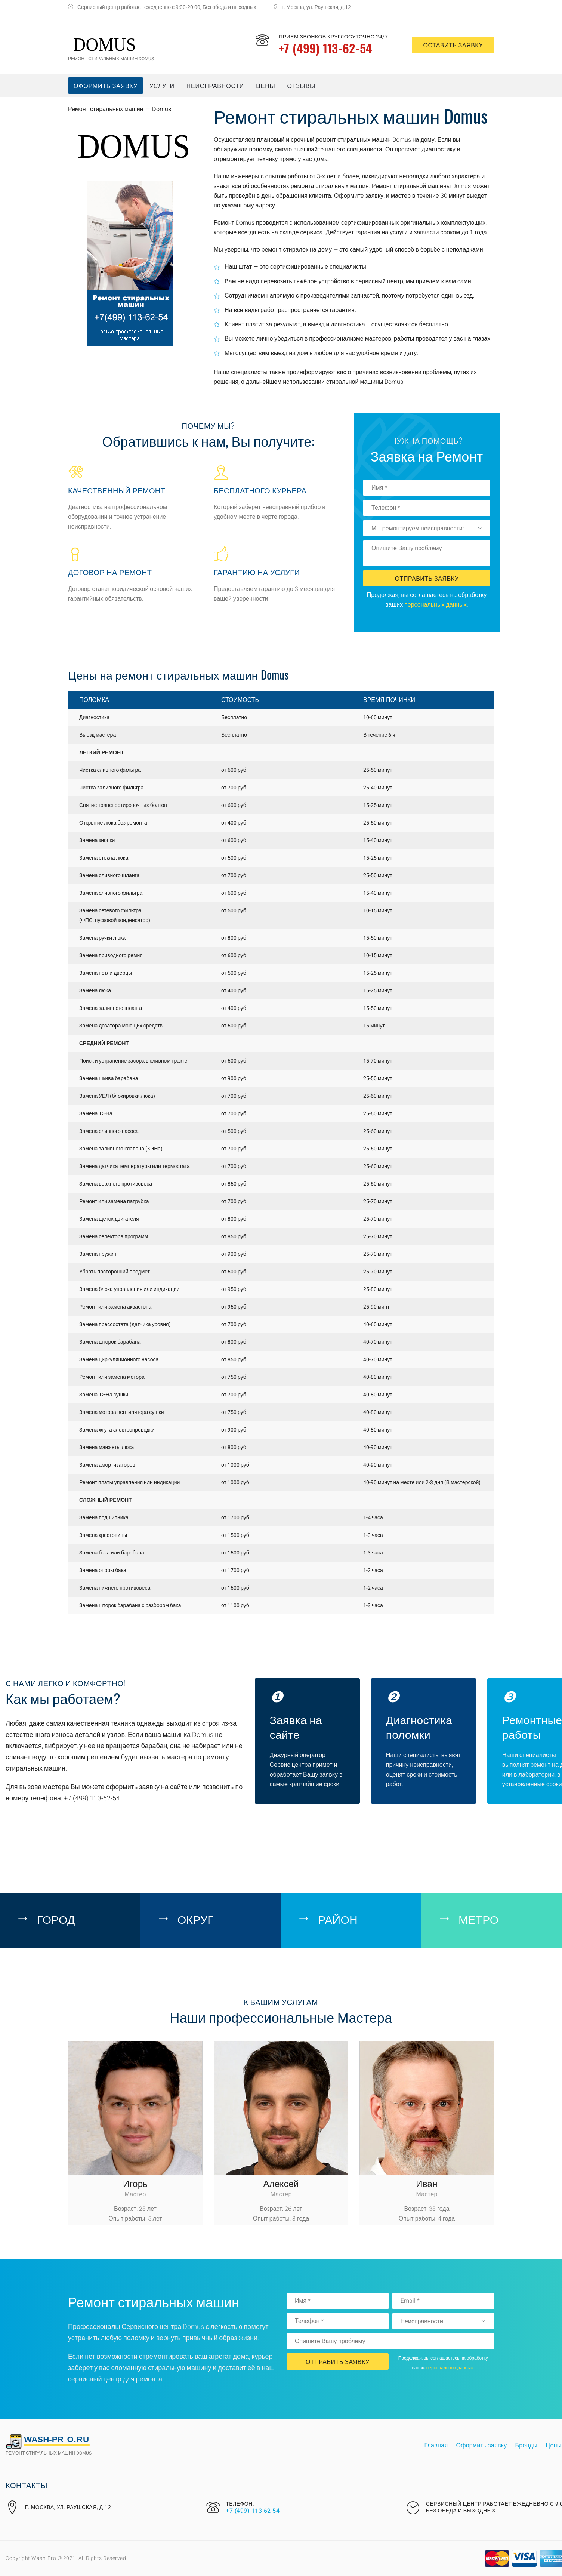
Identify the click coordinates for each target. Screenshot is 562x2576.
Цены (265, 85)
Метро (478, 1918)
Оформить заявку (106, 85)
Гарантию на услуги (257, 571)
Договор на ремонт (110, 571)
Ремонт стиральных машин (105, 109)
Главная (436, 2445)
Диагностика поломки (419, 1726)
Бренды (526, 2445)
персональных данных (435, 604)
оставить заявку (453, 44)
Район (338, 1918)
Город (56, 1918)
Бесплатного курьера (260, 490)
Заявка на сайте (296, 1726)
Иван (427, 2183)
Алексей (281, 2183)
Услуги (162, 85)
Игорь (135, 2183)
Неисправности (215, 85)
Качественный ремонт (116, 490)
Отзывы (301, 85)
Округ (195, 1918)
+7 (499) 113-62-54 (325, 48)
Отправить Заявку (427, 578)
